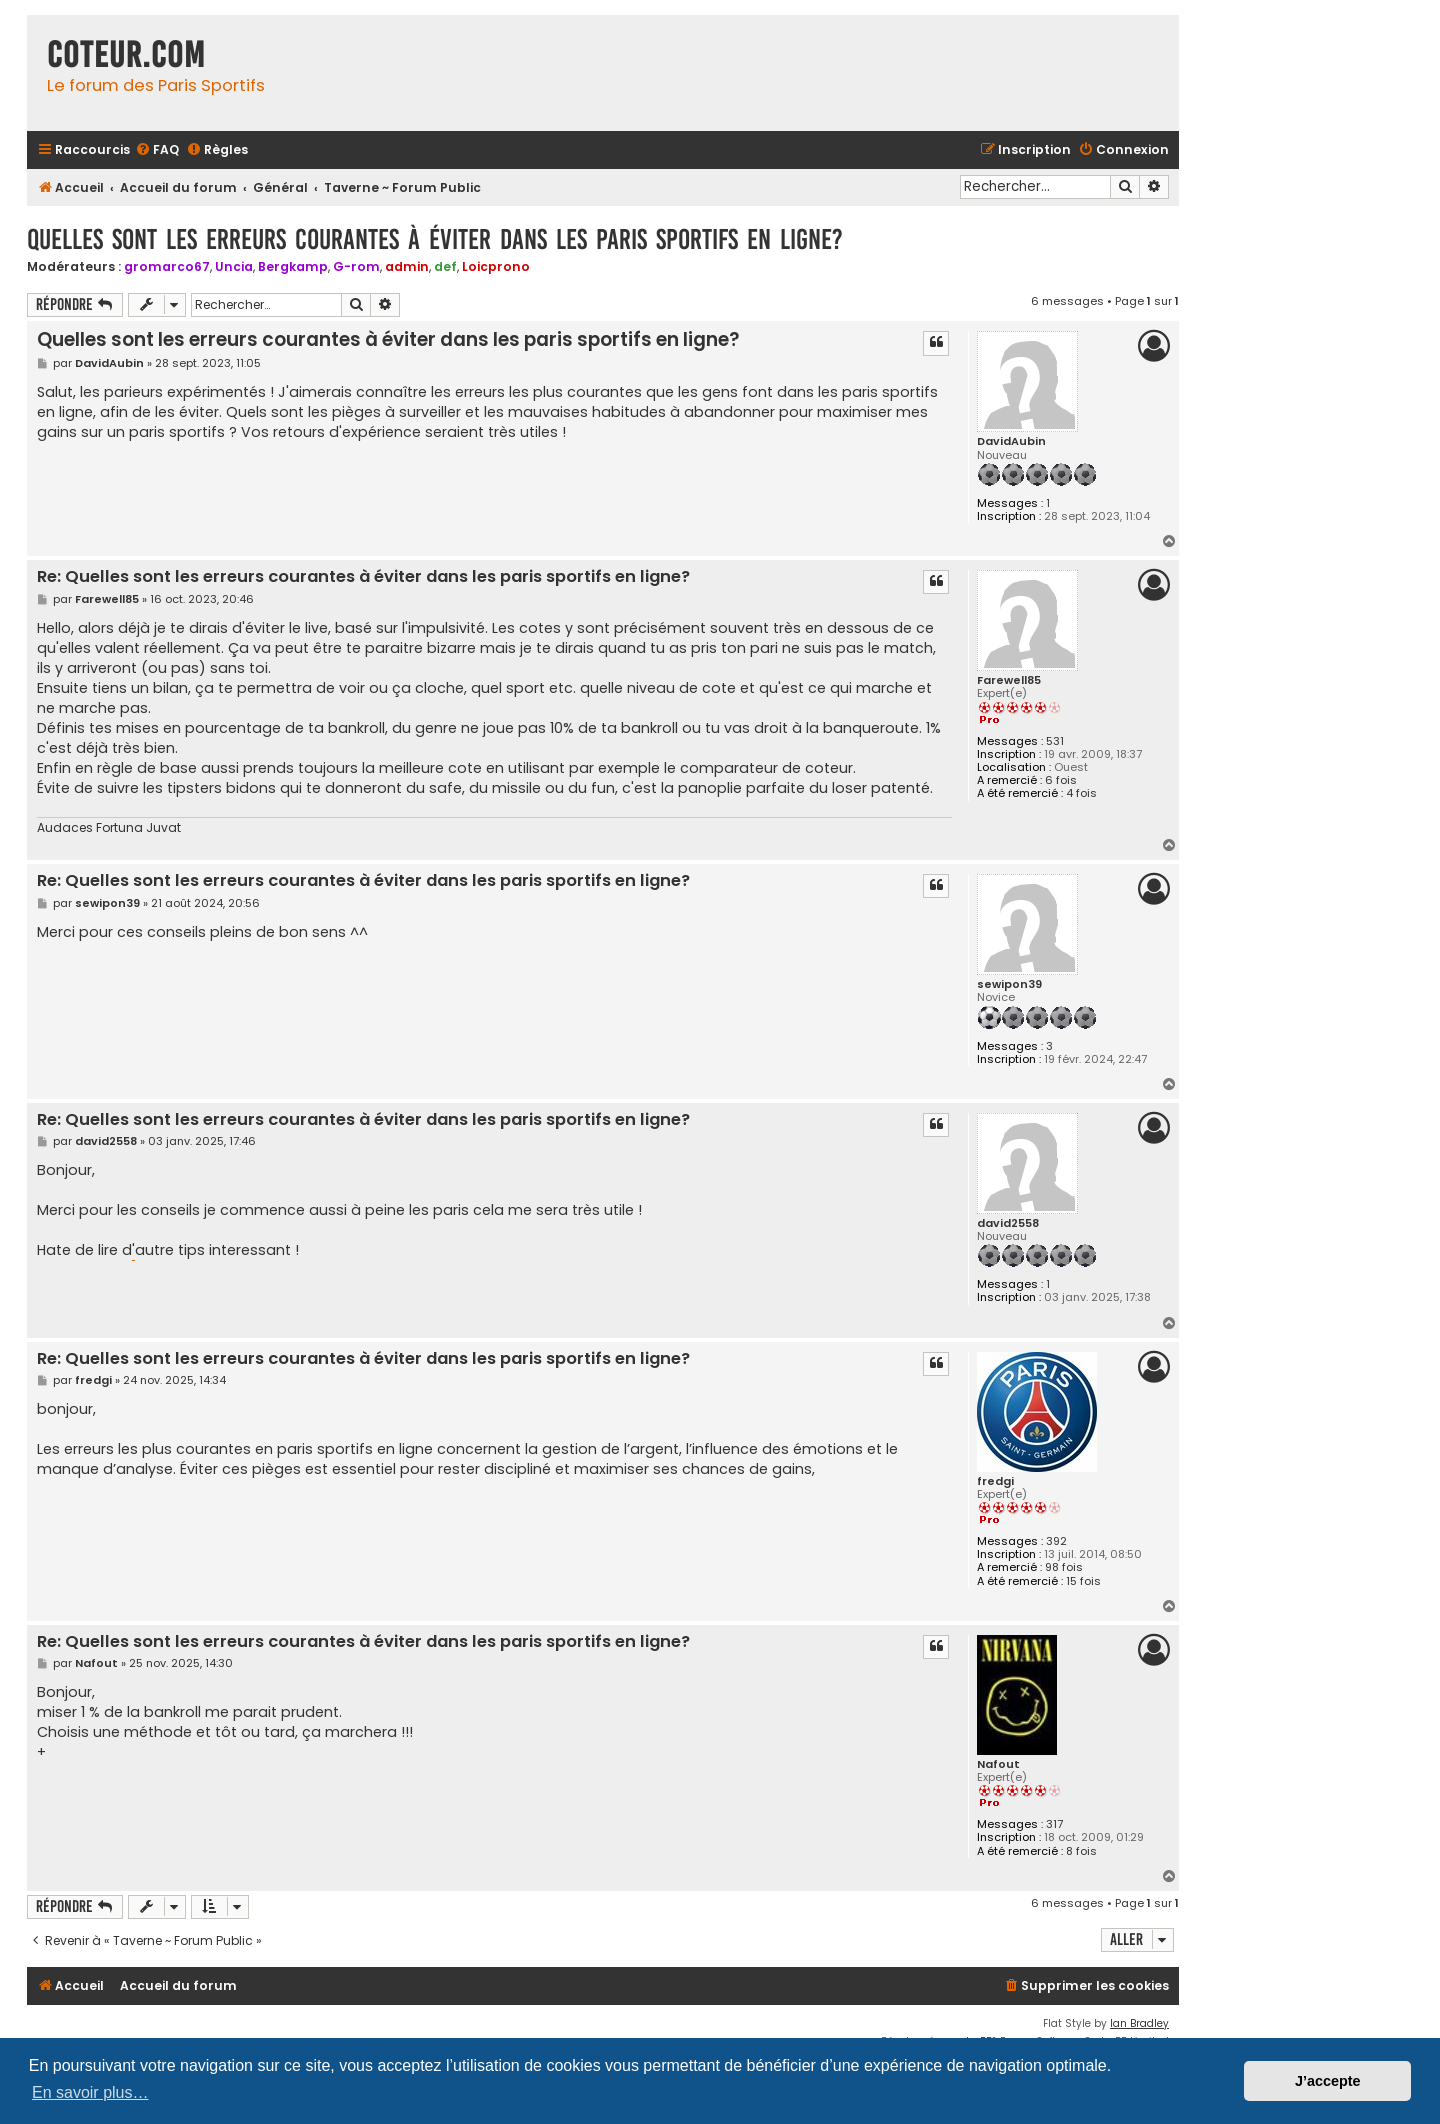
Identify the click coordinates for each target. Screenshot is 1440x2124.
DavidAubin (1011, 441)
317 (1054, 1824)
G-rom (356, 266)
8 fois (1081, 1851)
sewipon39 (1009, 984)
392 (1056, 1541)
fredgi (995, 1481)
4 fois (1081, 793)
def (445, 266)
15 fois (1083, 1581)
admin (407, 266)
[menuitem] (157, 150)
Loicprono (496, 266)
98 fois (1064, 1567)
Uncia (234, 266)
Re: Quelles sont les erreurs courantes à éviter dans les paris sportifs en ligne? (363, 577)
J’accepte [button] (1328, 2081)
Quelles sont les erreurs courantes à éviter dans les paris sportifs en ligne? (435, 239)
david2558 (1008, 1223)
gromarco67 (167, 266)
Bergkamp (293, 266)
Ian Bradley (1139, 2023)
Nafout (998, 1764)
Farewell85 (1009, 680)
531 (1055, 741)
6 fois (1061, 780)
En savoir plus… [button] (90, 2092)
